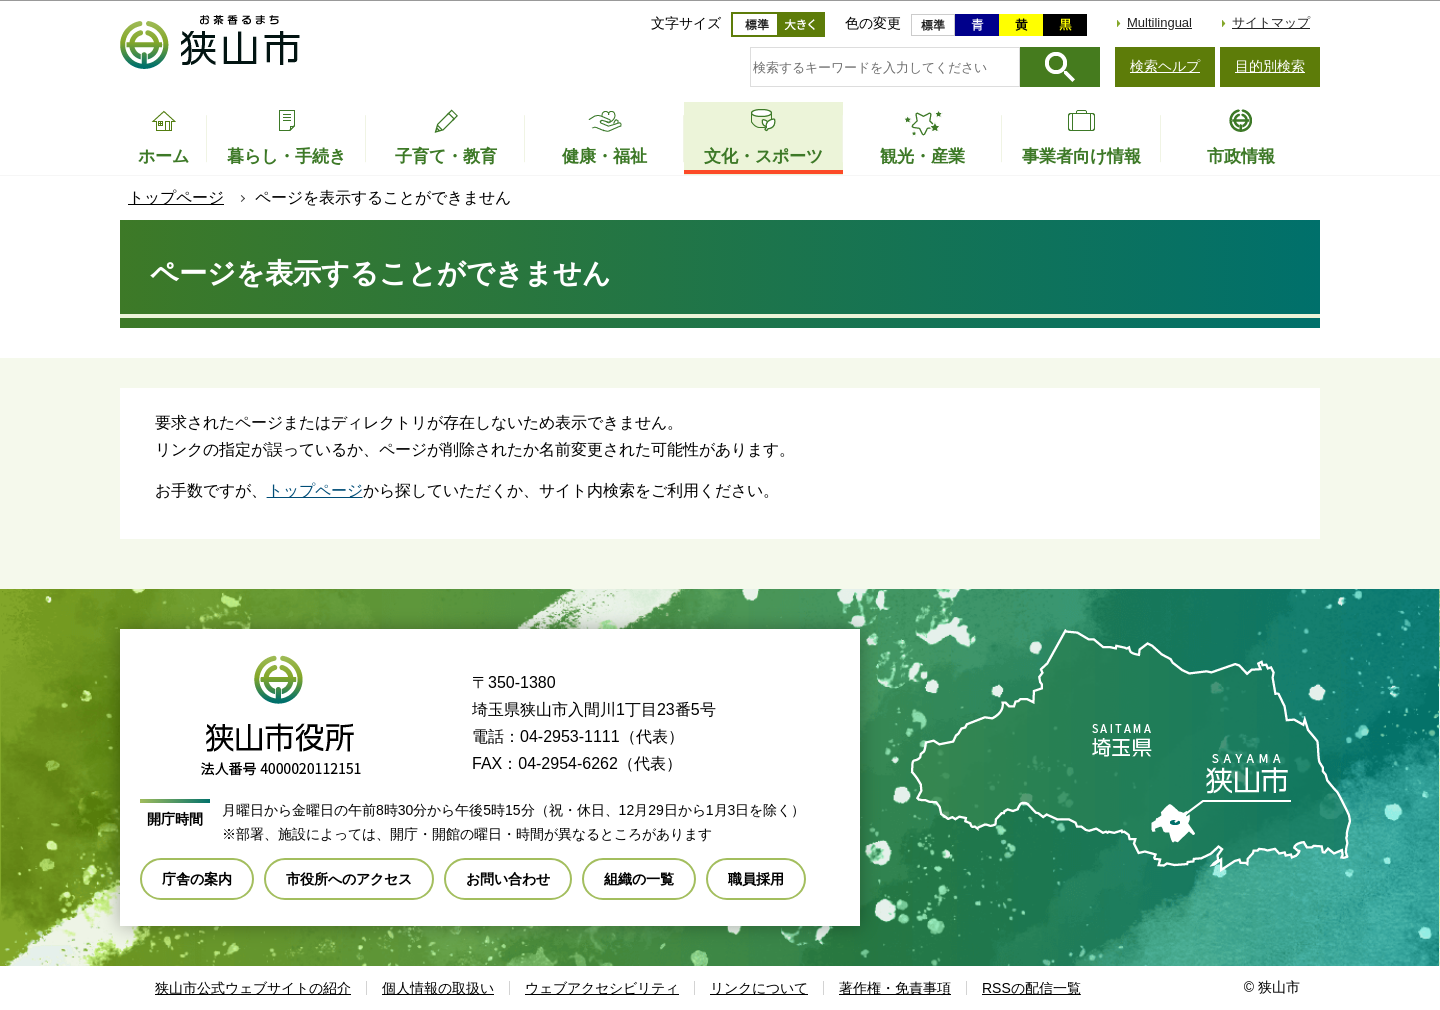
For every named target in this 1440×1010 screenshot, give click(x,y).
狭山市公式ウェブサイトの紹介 (253, 988)
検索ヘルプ (1165, 66)
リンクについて (759, 988)
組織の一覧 (639, 879)
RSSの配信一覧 (1031, 988)
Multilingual (1159, 22)
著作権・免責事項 (895, 988)
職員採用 (756, 879)
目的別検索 (1270, 66)
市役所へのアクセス (349, 879)
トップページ (176, 197)
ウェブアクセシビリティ (602, 988)
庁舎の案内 (197, 879)
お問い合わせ (508, 879)
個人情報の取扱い (438, 988)
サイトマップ (1271, 22)
